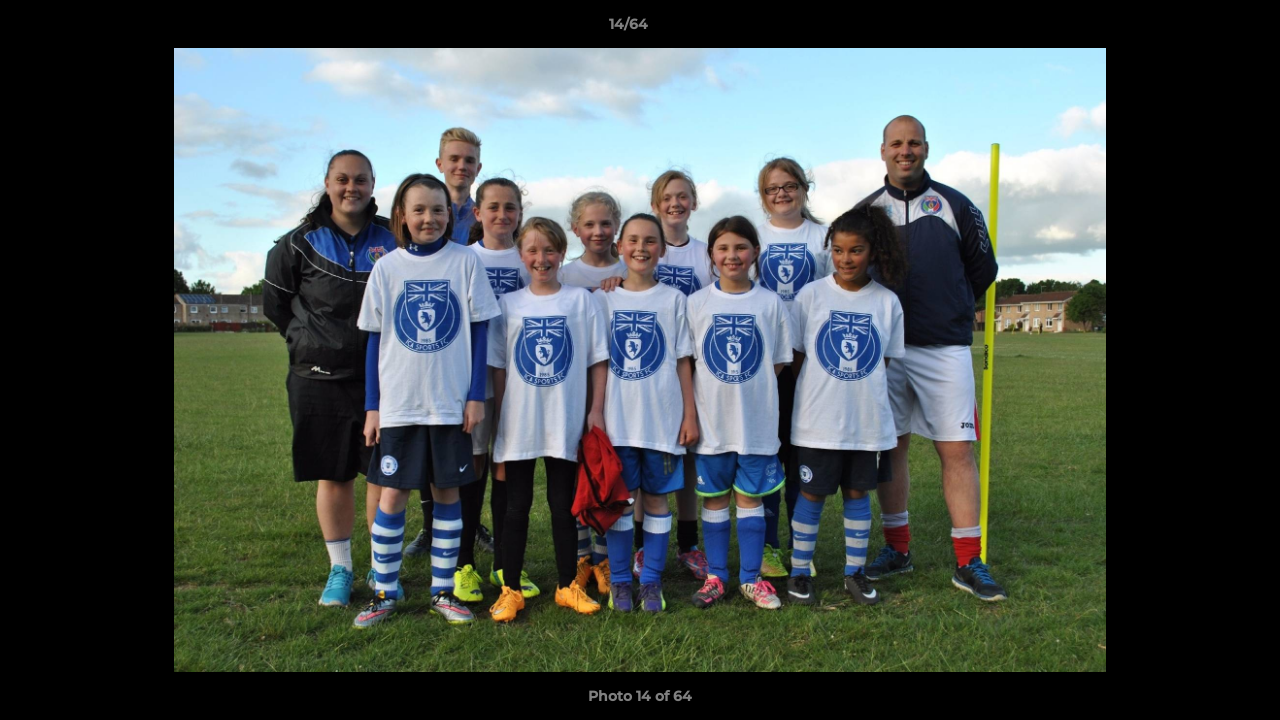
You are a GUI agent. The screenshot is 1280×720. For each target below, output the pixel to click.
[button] (1196, 29)
